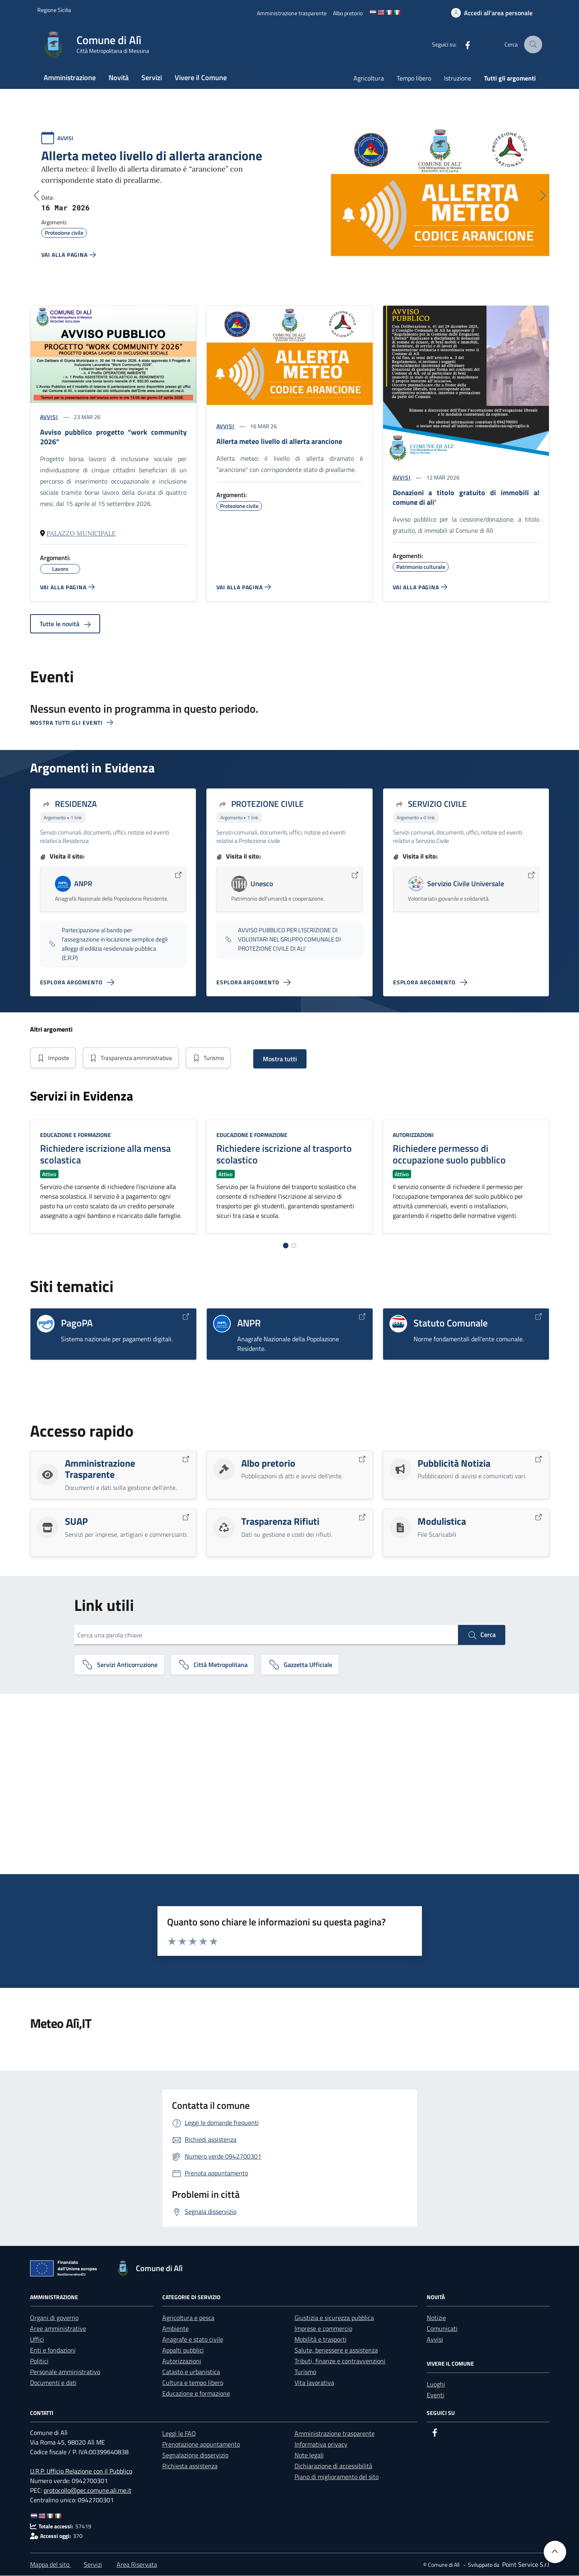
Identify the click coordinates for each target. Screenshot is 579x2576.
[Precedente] (36, 195)
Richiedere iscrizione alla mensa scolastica (105, 1154)
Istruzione (457, 78)
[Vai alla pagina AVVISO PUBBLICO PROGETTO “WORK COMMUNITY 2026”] (67, 587)
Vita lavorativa (314, 2383)
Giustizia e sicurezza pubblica (334, 2318)
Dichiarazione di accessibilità (333, 2466)
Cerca (482, 1635)
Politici (39, 2361)
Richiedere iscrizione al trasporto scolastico (284, 1154)
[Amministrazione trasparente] (292, 13)
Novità (119, 77)
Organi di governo (54, 2318)
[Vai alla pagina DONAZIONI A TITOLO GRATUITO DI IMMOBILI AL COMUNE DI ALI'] (420, 587)
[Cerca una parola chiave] (266, 1635)
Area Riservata (137, 2565)
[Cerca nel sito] (533, 44)
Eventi (435, 2395)
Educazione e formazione (75, 1135)
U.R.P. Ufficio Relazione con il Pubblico (81, 2471)
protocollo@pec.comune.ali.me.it (87, 2490)
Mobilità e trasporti (321, 2339)
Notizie (436, 2318)
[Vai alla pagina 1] (285, 1246)
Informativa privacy (321, 2444)
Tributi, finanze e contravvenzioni (340, 2361)
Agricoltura (368, 78)
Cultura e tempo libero (192, 2383)
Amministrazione (70, 77)
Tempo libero (414, 78)
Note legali (309, 2455)
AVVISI (65, 138)
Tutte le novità (65, 624)
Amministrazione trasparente (335, 2434)
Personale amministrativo (65, 2372)
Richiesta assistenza (190, 2466)
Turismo (215, 1058)
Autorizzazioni (413, 1135)
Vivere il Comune (201, 77)
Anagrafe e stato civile (192, 2339)
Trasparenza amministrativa (134, 1058)
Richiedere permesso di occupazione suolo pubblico (449, 1154)
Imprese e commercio (323, 2329)
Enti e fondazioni (53, 2350)
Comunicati (442, 2329)
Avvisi (435, 2339)
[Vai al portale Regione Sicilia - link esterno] (54, 10)
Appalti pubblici (183, 2350)
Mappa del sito (50, 2565)
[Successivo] (543, 195)
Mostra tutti (288, 1059)
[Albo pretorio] (348, 13)
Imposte (53, 1058)
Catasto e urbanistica (191, 2372)
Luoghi (436, 2384)
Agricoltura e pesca (188, 2318)
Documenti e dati (53, 2383)
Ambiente (175, 2329)
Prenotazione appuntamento (201, 2444)
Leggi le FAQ (179, 2434)
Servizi (151, 77)
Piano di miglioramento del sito (337, 2477)
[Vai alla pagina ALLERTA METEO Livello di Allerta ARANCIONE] (243, 587)
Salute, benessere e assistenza (336, 2350)
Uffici (37, 2339)
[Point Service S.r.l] (524, 2565)
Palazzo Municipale (81, 533)
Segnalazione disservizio (195, 2455)
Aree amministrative (58, 2329)
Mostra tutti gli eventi (71, 722)
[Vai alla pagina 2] (293, 1246)
